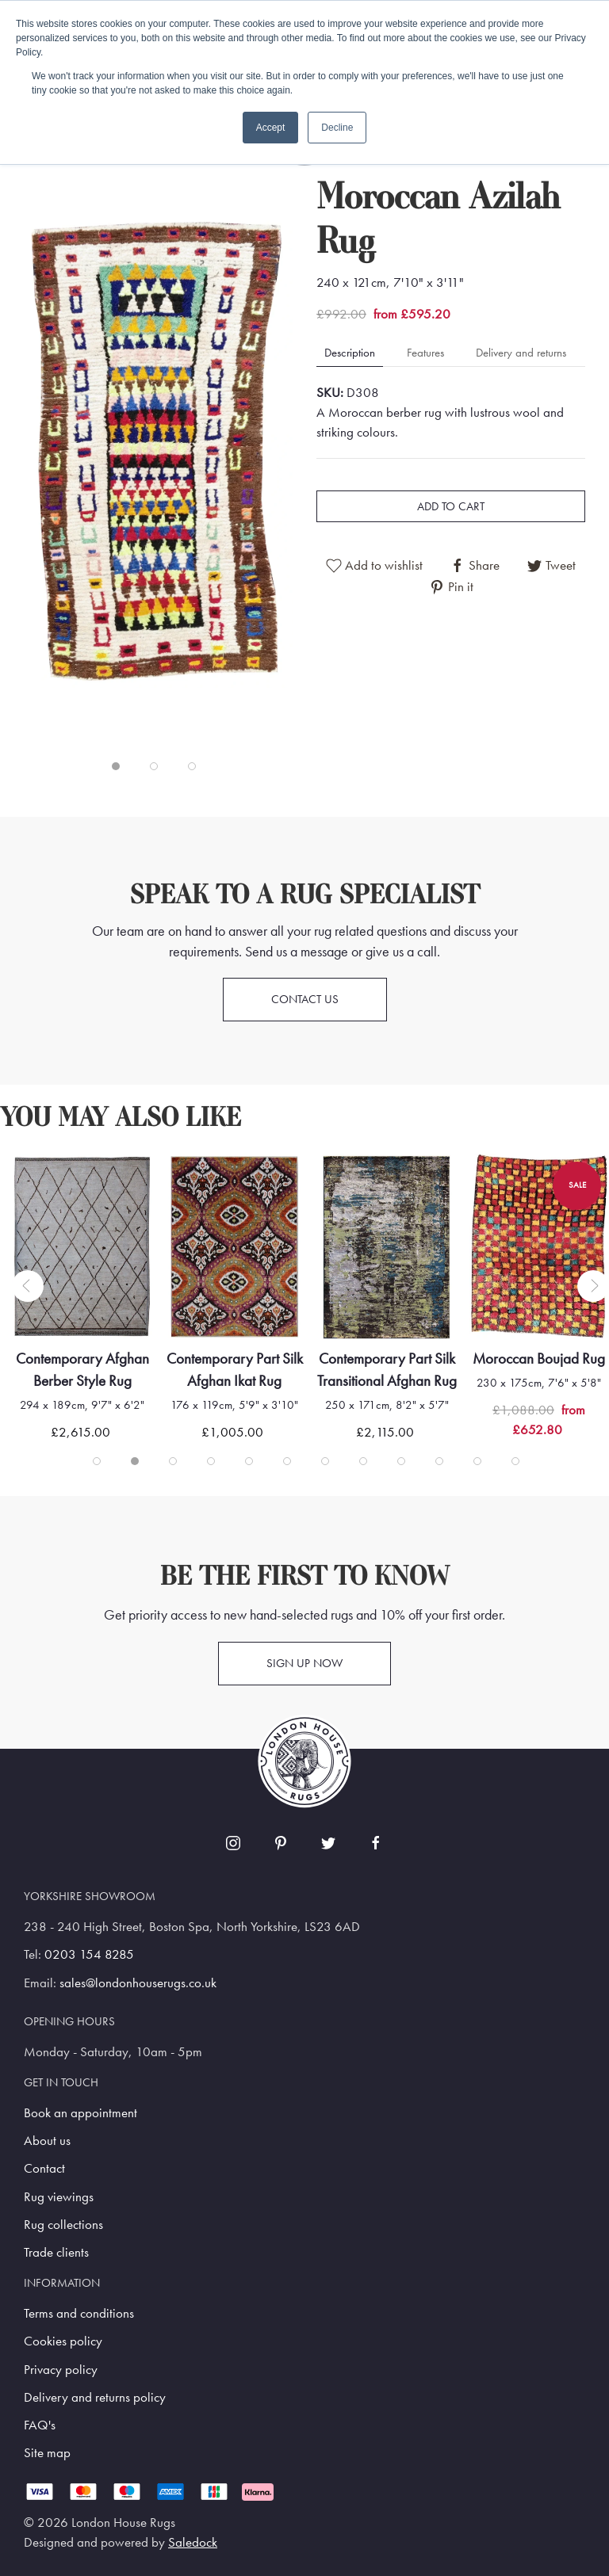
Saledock (192, 2542)
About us (47, 2140)
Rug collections (63, 2224)
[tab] (116, 766)
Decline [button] (337, 127)
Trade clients (56, 2252)
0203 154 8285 (89, 1954)
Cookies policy (63, 2341)
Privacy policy (61, 2369)
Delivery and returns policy (95, 2397)
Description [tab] (349, 352)
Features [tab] (425, 352)
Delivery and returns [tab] (521, 352)
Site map (47, 2452)
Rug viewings (59, 2197)
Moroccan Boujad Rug (539, 1359)
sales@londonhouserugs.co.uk (137, 1983)
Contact (44, 2168)
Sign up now (304, 1663)
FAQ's (40, 2425)
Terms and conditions (79, 2313)
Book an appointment (80, 2113)
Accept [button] (270, 127)
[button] (158, 453)
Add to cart (451, 506)
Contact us (305, 999)
